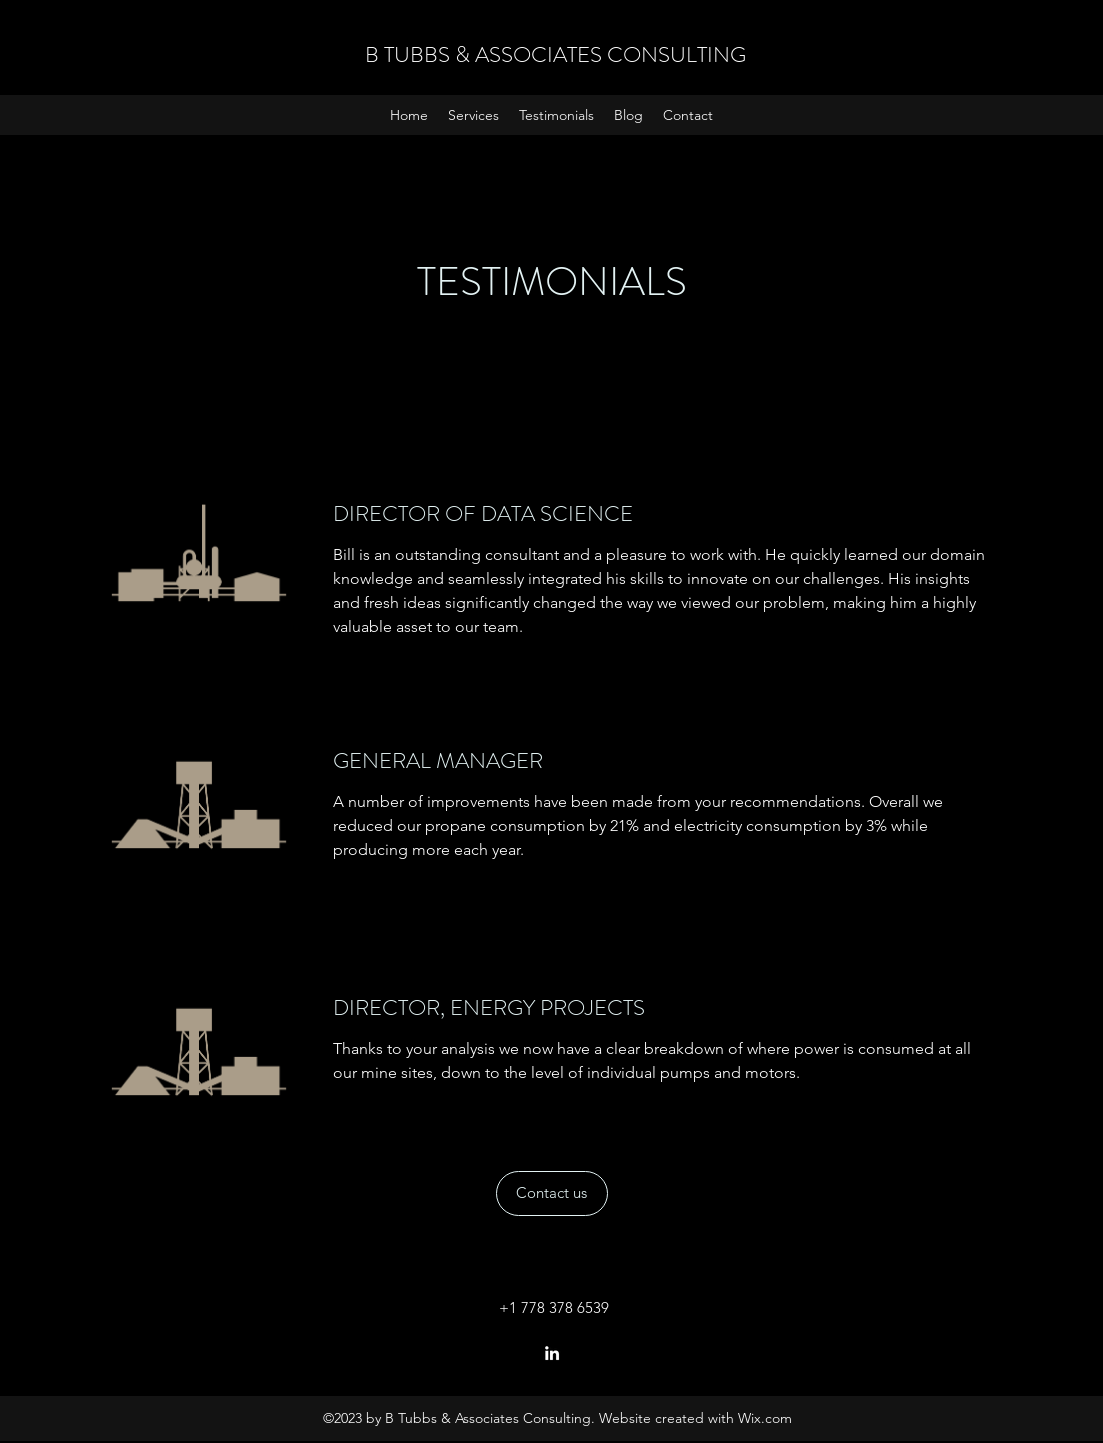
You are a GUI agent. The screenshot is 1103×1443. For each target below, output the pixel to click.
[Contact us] (552, 1193)
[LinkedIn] (552, 1353)
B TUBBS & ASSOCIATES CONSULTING (555, 54)
